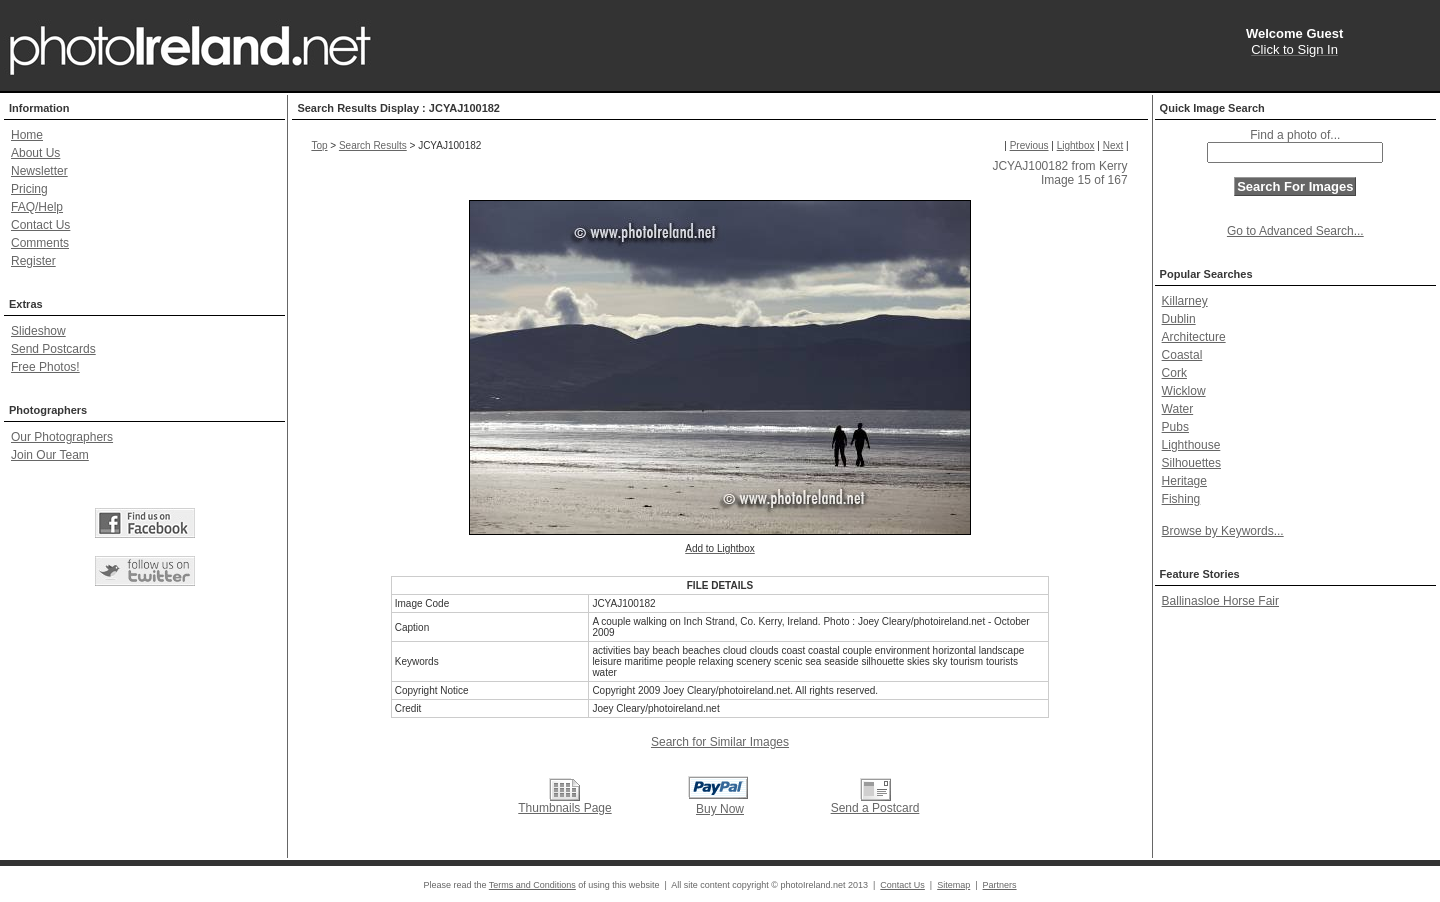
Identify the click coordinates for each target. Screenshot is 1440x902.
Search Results (373, 145)
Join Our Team (50, 455)
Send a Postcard (875, 808)
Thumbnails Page (564, 808)
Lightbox (1076, 145)
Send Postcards (53, 349)
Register (33, 261)
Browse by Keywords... (1223, 531)
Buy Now (720, 809)
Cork (1174, 373)
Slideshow (38, 331)
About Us (35, 153)
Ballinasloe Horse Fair (1220, 601)
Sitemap (953, 885)
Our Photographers (62, 437)
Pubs (1175, 427)
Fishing (1181, 499)
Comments (40, 243)
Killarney (1185, 301)
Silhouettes (1191, 463)
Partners (1000, 885)
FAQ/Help (37, 207)
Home (27, 135)
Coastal (1182, 355)
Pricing (29, 189)
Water (1178, 409)
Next (1113, 145)
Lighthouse (1191, 445)
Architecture (1194, 337)
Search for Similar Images (720, 742)
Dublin (1179, 319)
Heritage (1184, 481)
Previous (1029, 145)
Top (319, 145)
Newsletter (39, 171)
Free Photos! (45, 367)
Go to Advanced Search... (1295, 231)
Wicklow (1184, 391)
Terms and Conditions (532, 885)
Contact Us (40, 225)
